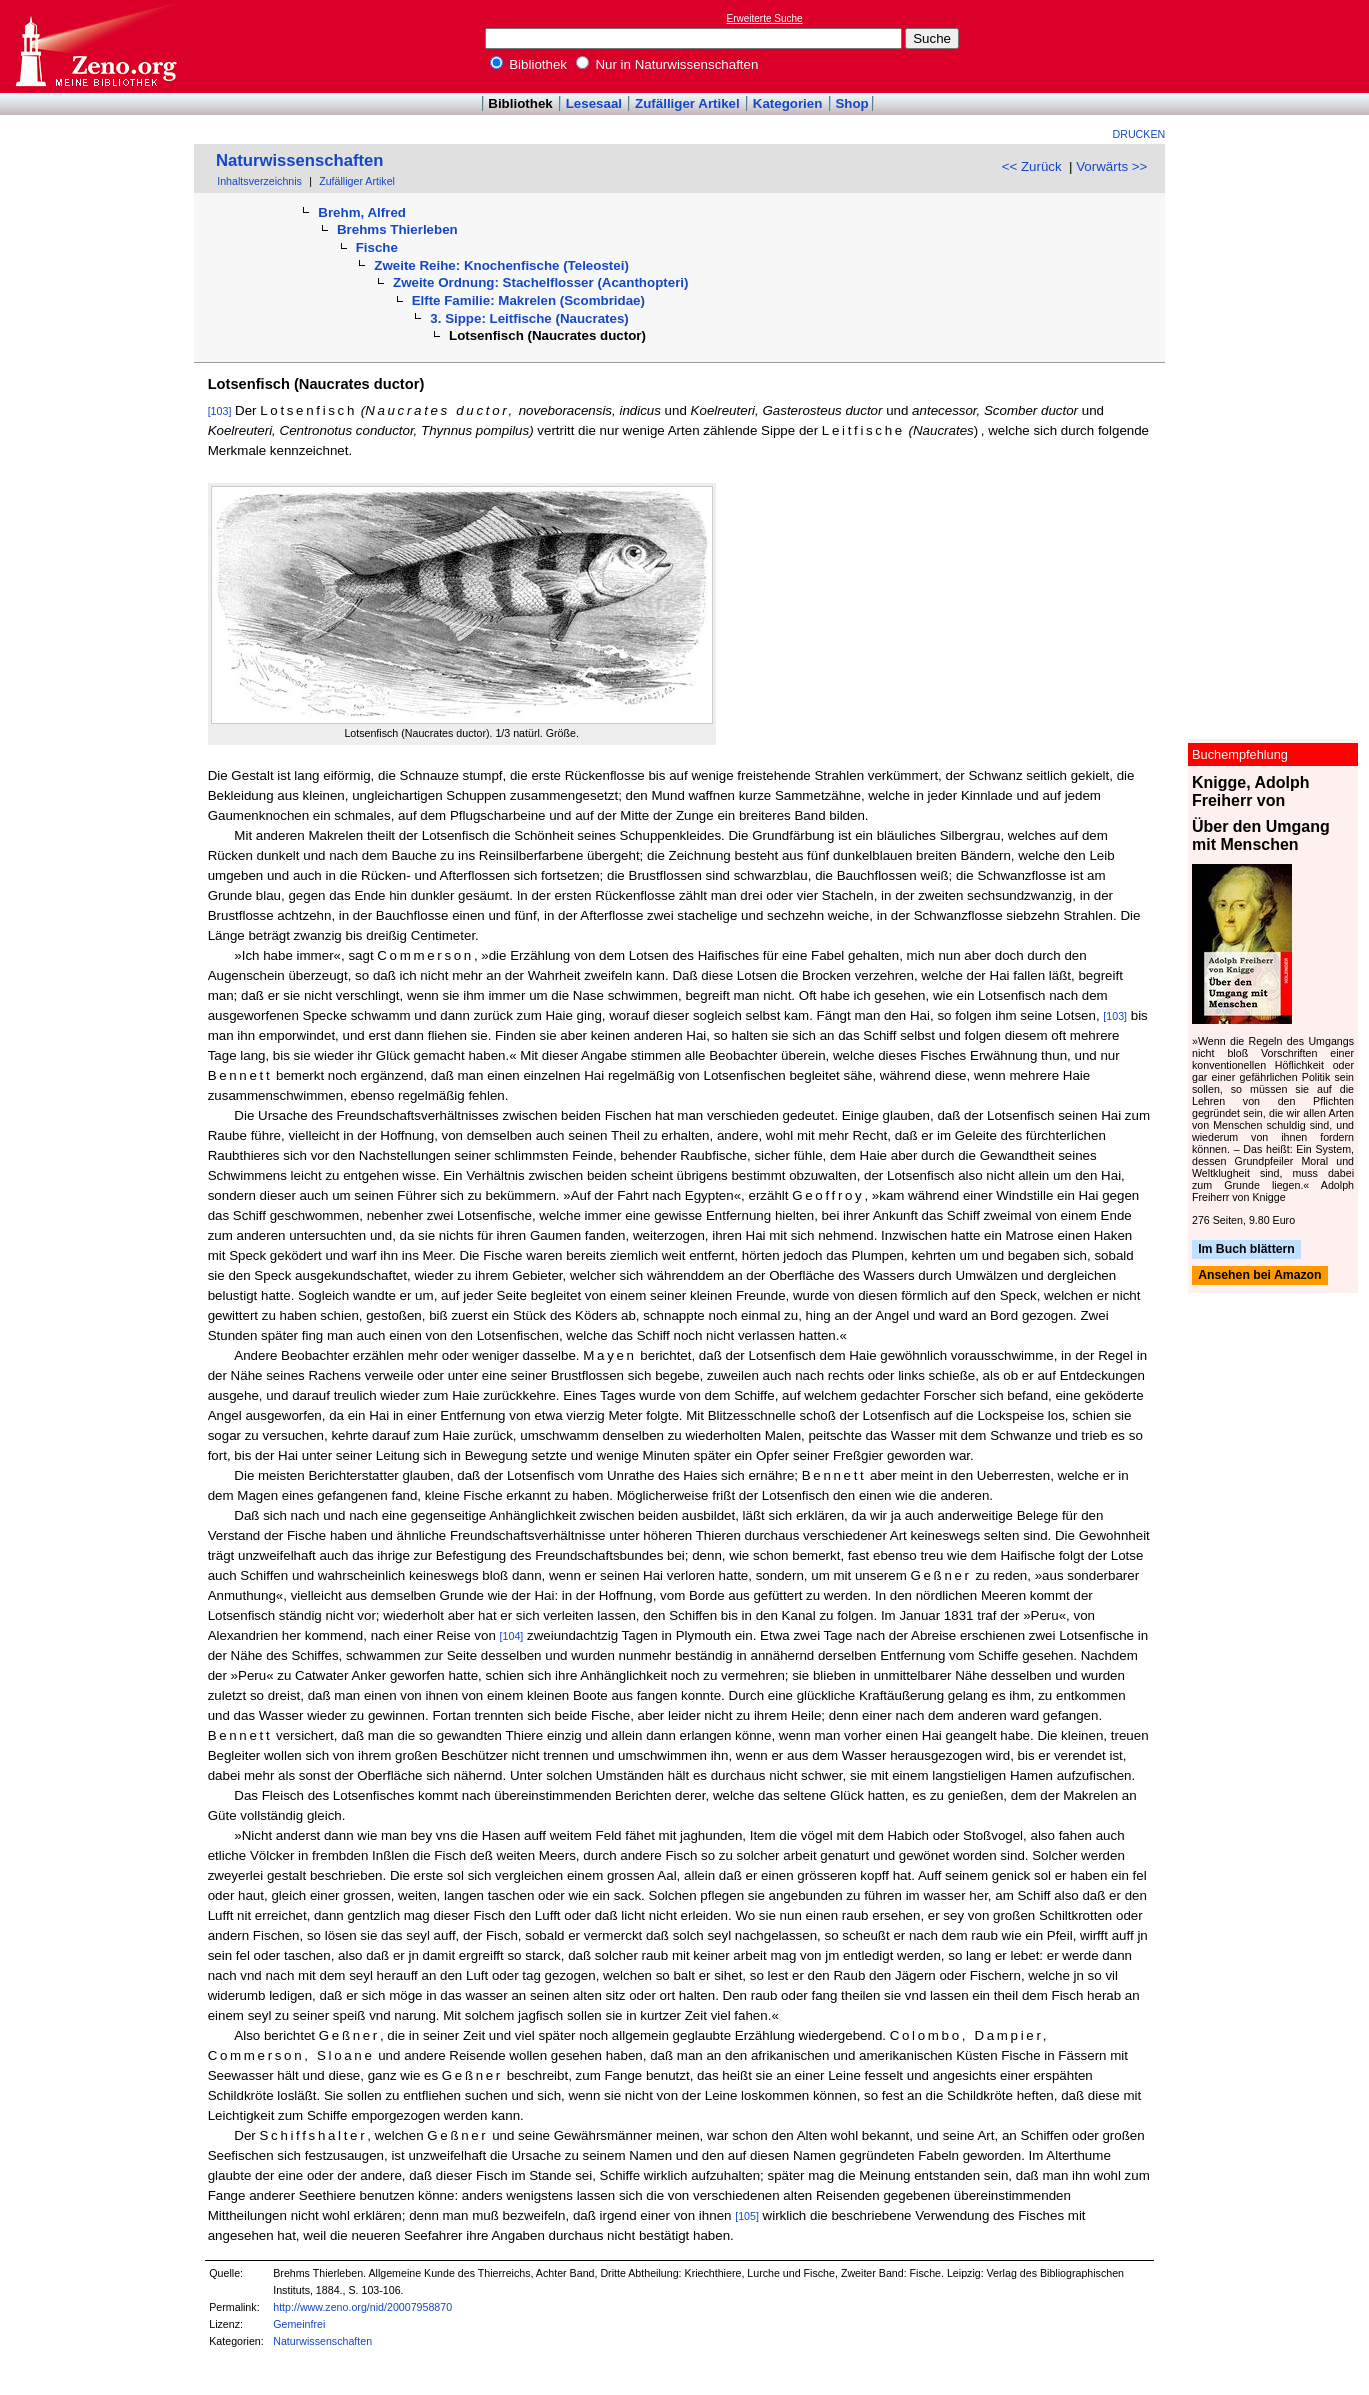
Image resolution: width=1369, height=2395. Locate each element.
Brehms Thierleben (397, 229)
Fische (377, 247)
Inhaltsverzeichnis (259, 181)
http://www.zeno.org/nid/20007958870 (362, 2307)
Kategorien (788, 103)
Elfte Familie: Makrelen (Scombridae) (528, 300)
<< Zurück (1032, 166)
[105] (747, 2216)
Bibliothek (529, 64)
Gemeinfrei (299, 2324)
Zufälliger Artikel (687, 103)
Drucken (1139, 134)
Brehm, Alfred (362, 212)
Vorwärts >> (1111, 166)
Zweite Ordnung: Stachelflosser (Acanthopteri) (540, 282)
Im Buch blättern (1246, 1249)
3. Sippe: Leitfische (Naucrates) (529, 318)
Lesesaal (594, 103)
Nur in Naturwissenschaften (667, 64)
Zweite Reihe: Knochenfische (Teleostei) (501, 265)
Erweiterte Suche (765, 18)
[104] (512, 1636)
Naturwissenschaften (300, 160)
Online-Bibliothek (95, 46)
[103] (220, 411)
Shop (851, 103)
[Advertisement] (1277, 46)
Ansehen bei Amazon (1259, 1276)
